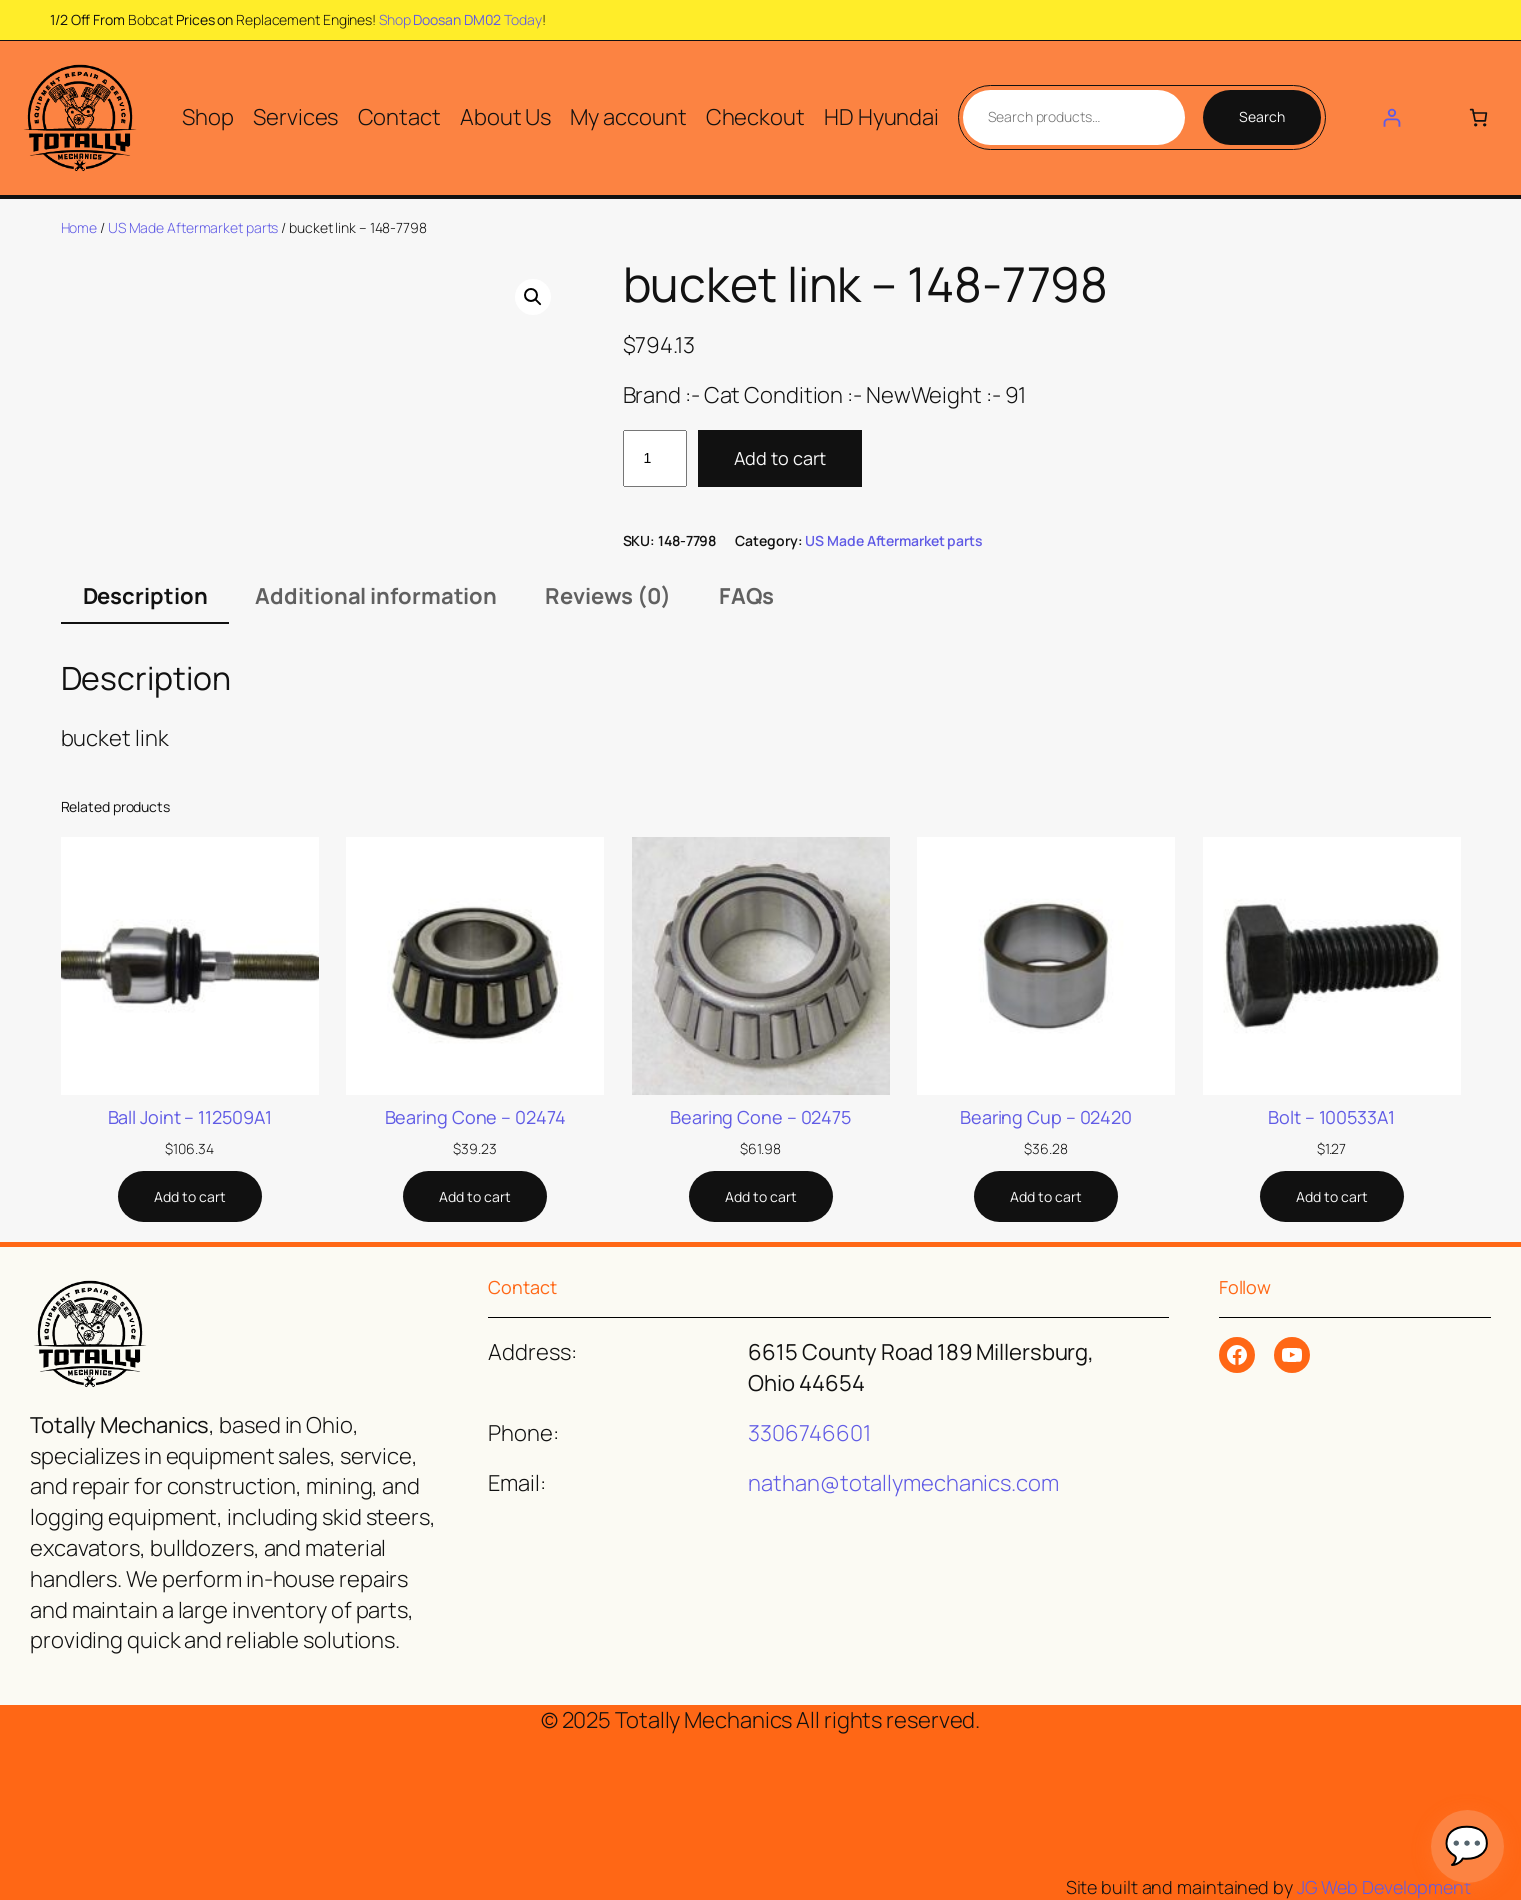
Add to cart (780, 458)
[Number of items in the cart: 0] (1478, 117)
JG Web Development (1384, 1887)
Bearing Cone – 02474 (475, 1117)
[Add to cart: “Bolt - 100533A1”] (1332, 1197)
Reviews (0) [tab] (608, 596)
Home (79, 227)
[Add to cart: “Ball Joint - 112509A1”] (190, 1197)
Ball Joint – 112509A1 (190, 1117)
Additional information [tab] (376, 596)
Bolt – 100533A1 (1331, 1117)
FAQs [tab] (746, 596)
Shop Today (460, 19)
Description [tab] (145, 596)
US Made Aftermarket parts (193, 227)
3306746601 (809, 1433)
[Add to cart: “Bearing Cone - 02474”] (475, 1197)
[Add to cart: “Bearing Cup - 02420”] (1046, 1197)
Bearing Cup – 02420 (1046, 1117)
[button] (533, 297)
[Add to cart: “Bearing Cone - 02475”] (761, 1197)
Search (1262, 116)
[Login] (1391, 117)
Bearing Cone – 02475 (760, 1117)
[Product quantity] (655, 458)
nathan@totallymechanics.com (903, 1483)
